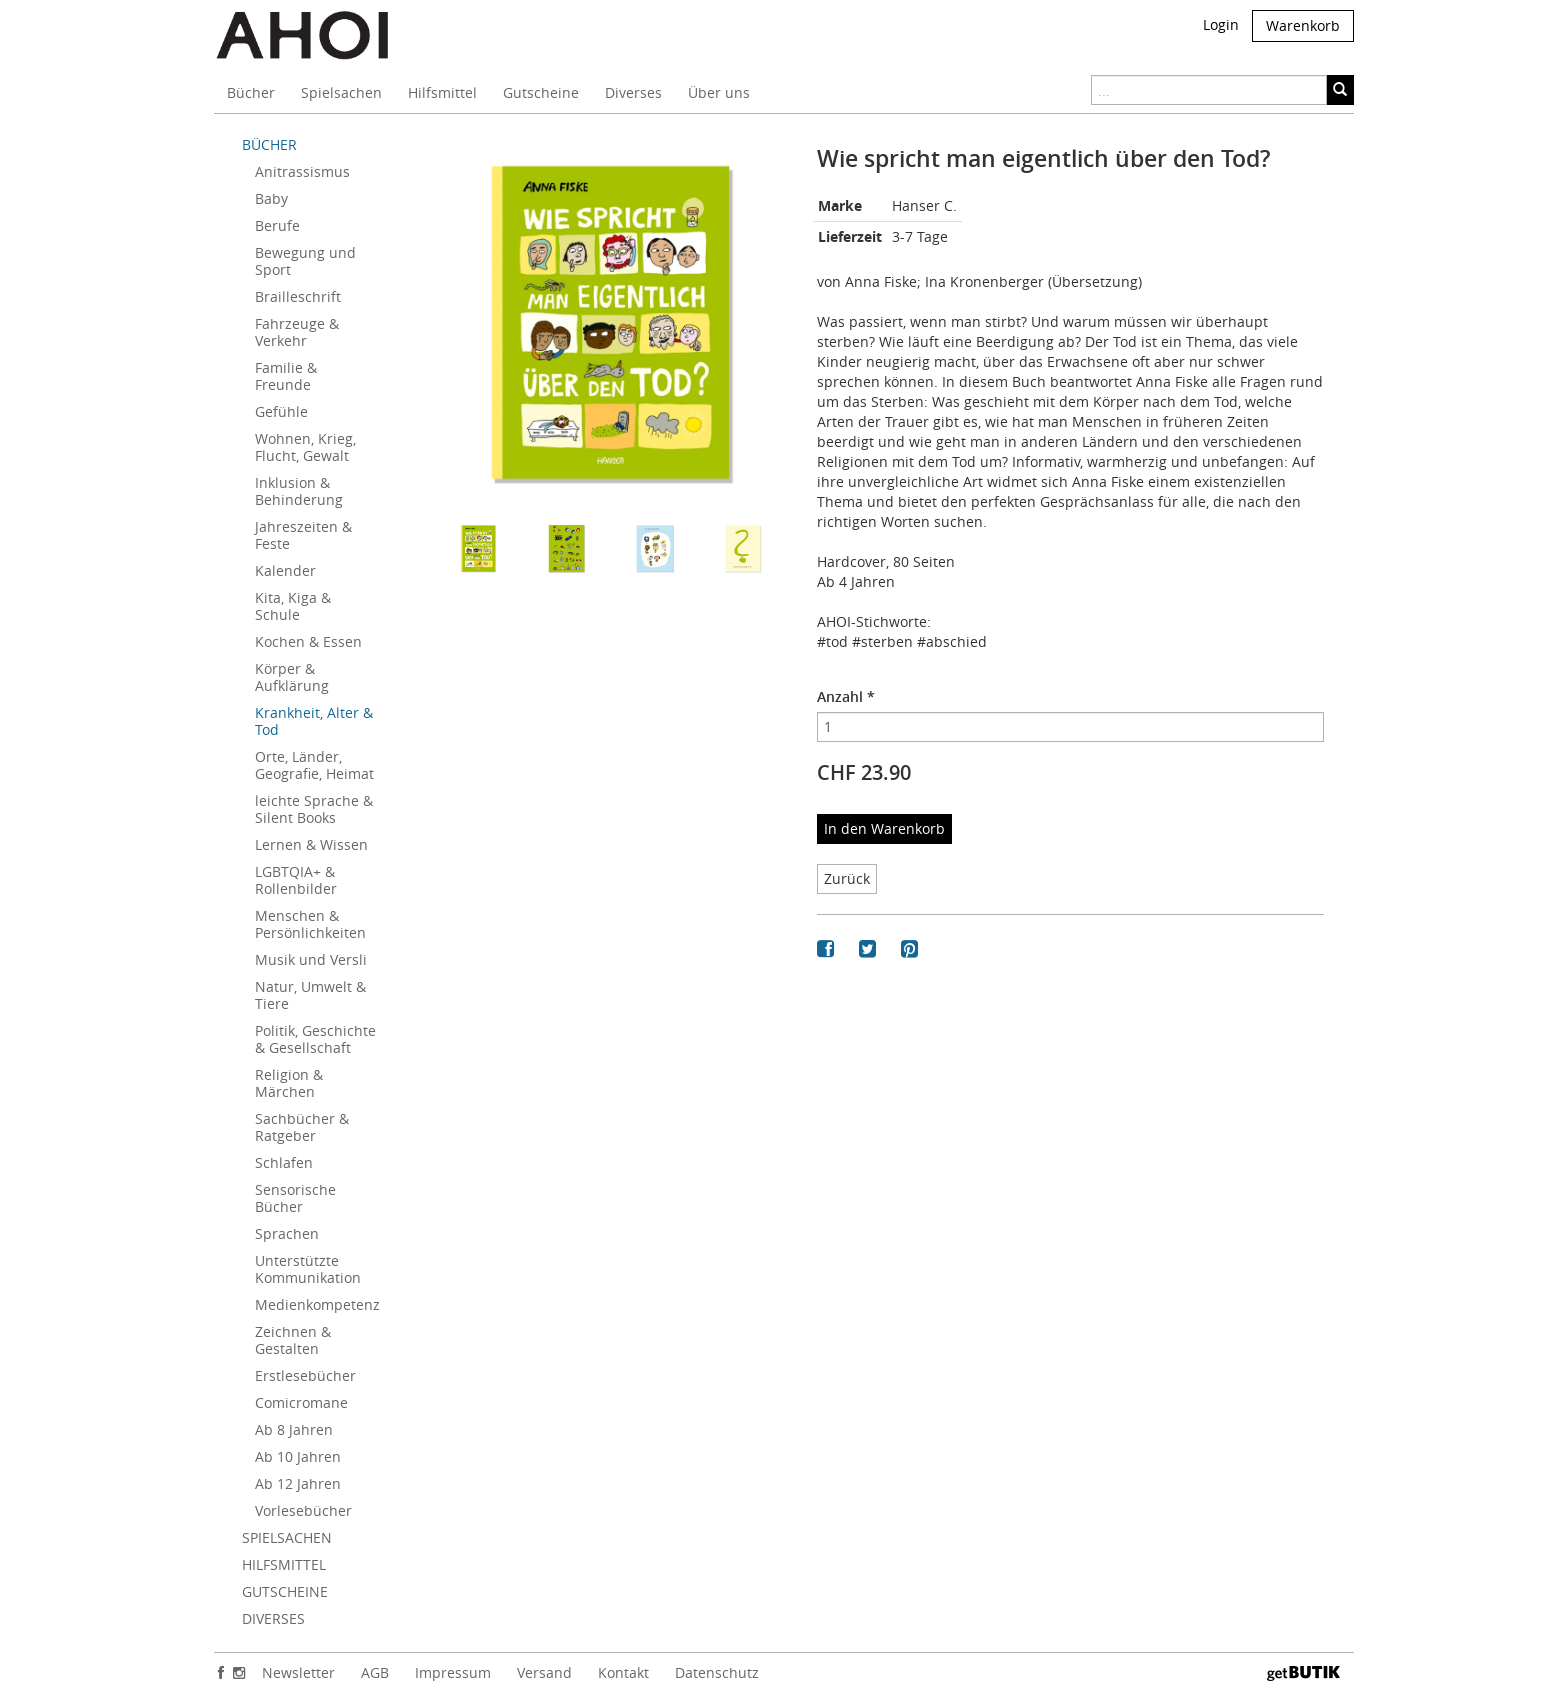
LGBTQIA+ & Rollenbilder (296, 880)
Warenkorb (1303, 25)
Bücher (251, 92)
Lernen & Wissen (311, 844)
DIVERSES (273, 1618)
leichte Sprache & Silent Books (314, 809)
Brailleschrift (298, 296)
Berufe (277, 225)
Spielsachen (341, 92)
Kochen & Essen (308, 641)
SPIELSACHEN (287, 1537)
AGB (375, 1672)
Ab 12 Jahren (298, 1483)
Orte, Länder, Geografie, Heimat (314, 765)
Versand (544, 1672)
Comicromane (301, 1402)
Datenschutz (717, 1672)
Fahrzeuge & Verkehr (297, 332)
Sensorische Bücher (295, 1198)
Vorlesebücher (303, 1510)
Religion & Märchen (289, 1083)
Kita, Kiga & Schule (293, 606)
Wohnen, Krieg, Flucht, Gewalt (305, 447)
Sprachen (287, 1233)
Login (1221, 24)
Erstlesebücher (305, 1375)
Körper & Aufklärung (292, 677)
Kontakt (623, 1672)
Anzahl (846, 696)
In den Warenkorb (884, 828)
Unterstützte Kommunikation (308, 1269)
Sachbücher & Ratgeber (302, 1127)
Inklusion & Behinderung (299, 491)
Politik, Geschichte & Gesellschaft (315, 1039)
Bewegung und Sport (305, 261)
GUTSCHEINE (285, 1591)
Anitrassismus (302, 171)
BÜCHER (269, 144)
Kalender (285, 570)
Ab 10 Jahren (298, 1456)
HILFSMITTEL (284, 1564)
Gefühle (281, 411)
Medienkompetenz (317, 1304)
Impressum (453, 1672)
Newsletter (298, 1672)
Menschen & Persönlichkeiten (310, 924)
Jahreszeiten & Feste (303, 535)
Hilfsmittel (442, 92)
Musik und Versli (311, 959)
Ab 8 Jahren (294, 1429)
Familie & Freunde (286, 376)
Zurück (847, 878)
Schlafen (284, 1162)
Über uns (719, 92)
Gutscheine (541, 92)
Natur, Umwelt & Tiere (310, 995)
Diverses (633, 92)
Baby (271, 198)
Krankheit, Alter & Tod (314, 721)
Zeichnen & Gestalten (293, 1340)
